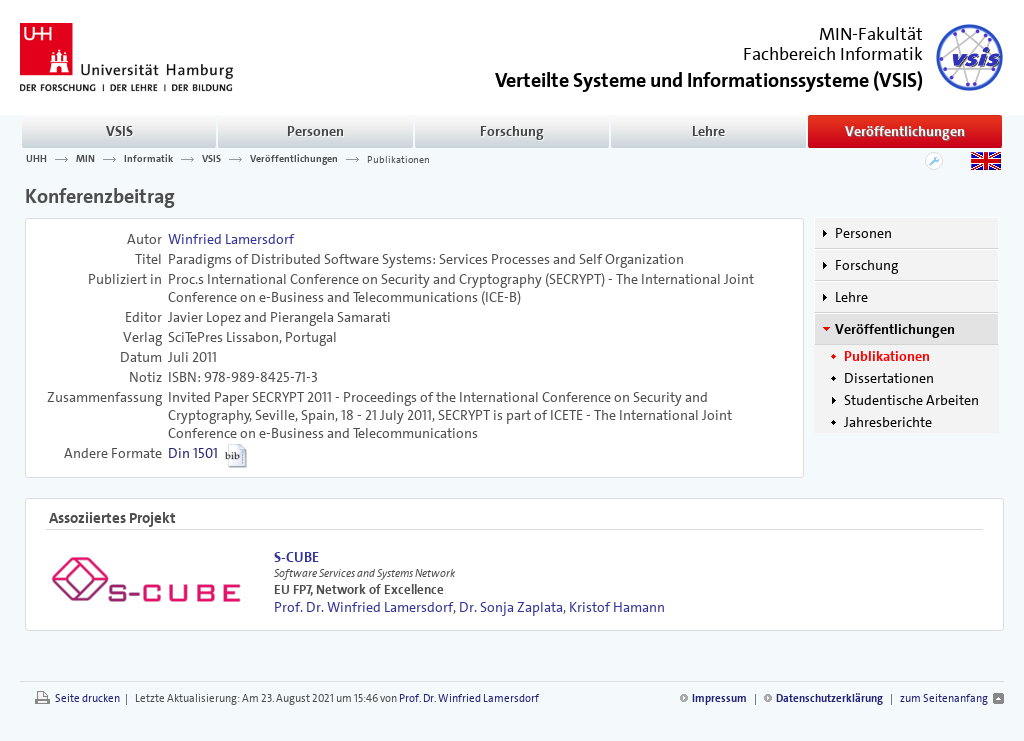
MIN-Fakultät (871, 34)
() (709, 78)
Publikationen (398, 159)
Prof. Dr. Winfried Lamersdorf (363, 607)
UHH (36, 159)
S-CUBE (296, 557)
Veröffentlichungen (905, 131)
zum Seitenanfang (944, 698)
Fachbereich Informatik (833, 54)
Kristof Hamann (617, 607)
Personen (315, 131)
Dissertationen (889, 378)
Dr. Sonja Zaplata (511, 607)
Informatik (148, 159)
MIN (85, 159)
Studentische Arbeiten (911, 400)
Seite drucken (87, 698)
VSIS (119, 131)
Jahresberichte (888, 422)
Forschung (512, 131)
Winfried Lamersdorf (231, 239)
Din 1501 (193, 453)
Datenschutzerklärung (829, 698)
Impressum (719, 698)
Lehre (708, 131)
